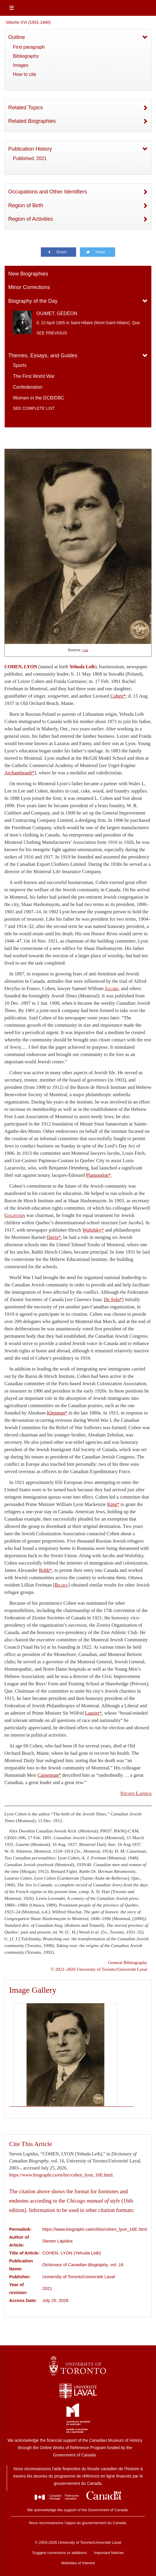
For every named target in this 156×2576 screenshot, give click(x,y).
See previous (51, 333)
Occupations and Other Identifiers (47, 192)
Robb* (45, 1570)
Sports (19, 365)
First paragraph (29, 47)
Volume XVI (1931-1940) (28, 22)
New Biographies (28, 274)
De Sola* (113, 1299)
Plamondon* (98, 1175)
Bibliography (26, 56)
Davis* (54, 1237)
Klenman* (57, 1413)
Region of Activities (30, 219)
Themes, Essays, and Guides (42, 355)
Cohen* (118, 696)
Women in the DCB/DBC (38, 397)
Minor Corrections (29, 287)
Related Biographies (32, 121)
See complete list (34, 408)
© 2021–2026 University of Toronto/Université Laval (99, 1969)
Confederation (28, 387)
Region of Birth (25, 205)
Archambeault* (19, 773)
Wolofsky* (93, 1230)
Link (85, 650)
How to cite (24, 74)
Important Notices (109, 2553)
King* (113, 1504)
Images (20, 65)
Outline (16, 37)
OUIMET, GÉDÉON (56, 313)
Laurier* (93, 1713)
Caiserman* (49, 1775)
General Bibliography (127, 1962)
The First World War (34, 376)
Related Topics (25, 107)
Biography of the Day (33, 301)
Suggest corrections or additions (59, 2553)
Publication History (30, 149)
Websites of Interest (78, 2563)
